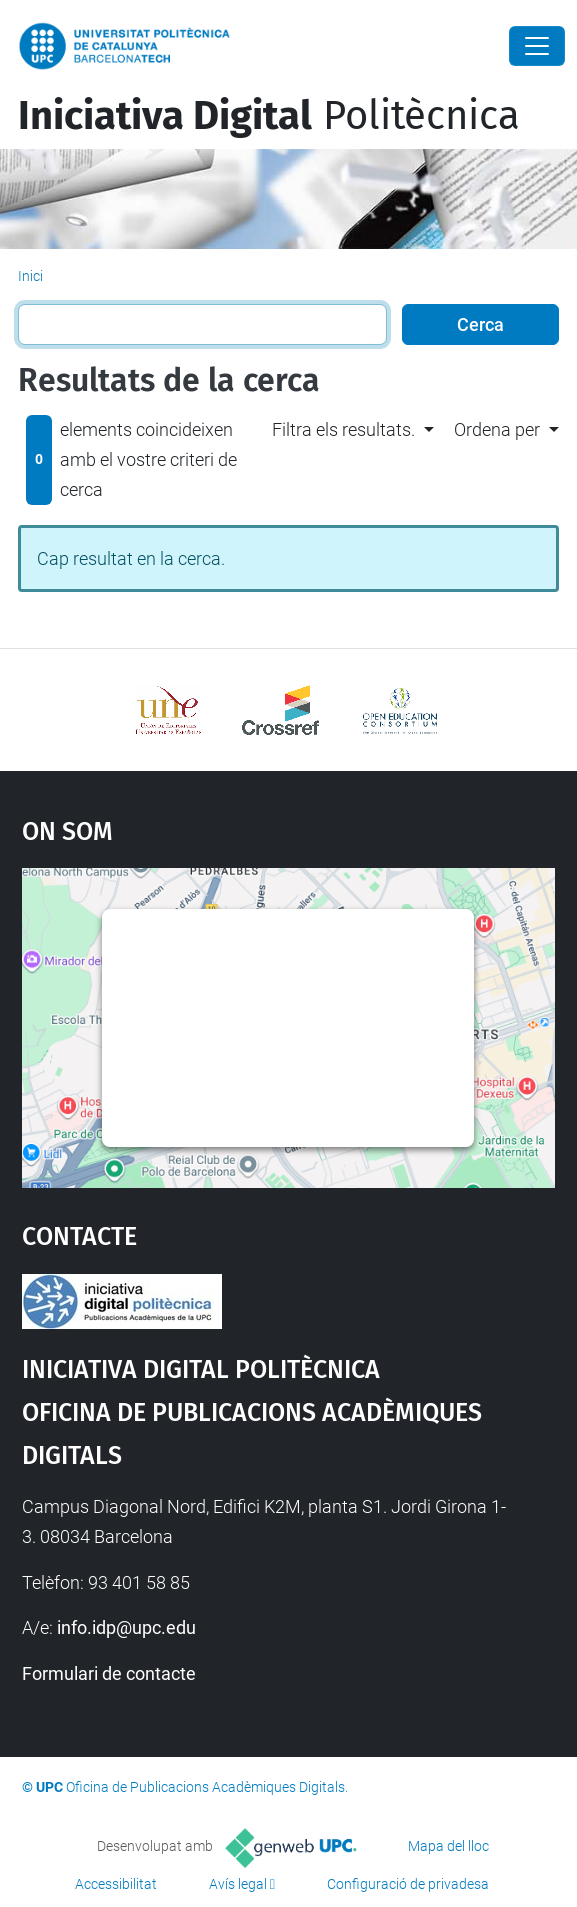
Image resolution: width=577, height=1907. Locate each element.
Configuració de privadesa (408, 1884)
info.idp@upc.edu (126, 1627)
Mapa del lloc (448, 1846)
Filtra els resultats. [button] (343, 429)
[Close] (537, 46)
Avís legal (238, 1884)
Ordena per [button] (497, 429)
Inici (30, 276)
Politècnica (269, 116)
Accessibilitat (116, 1884)
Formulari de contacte (109, 1673)
